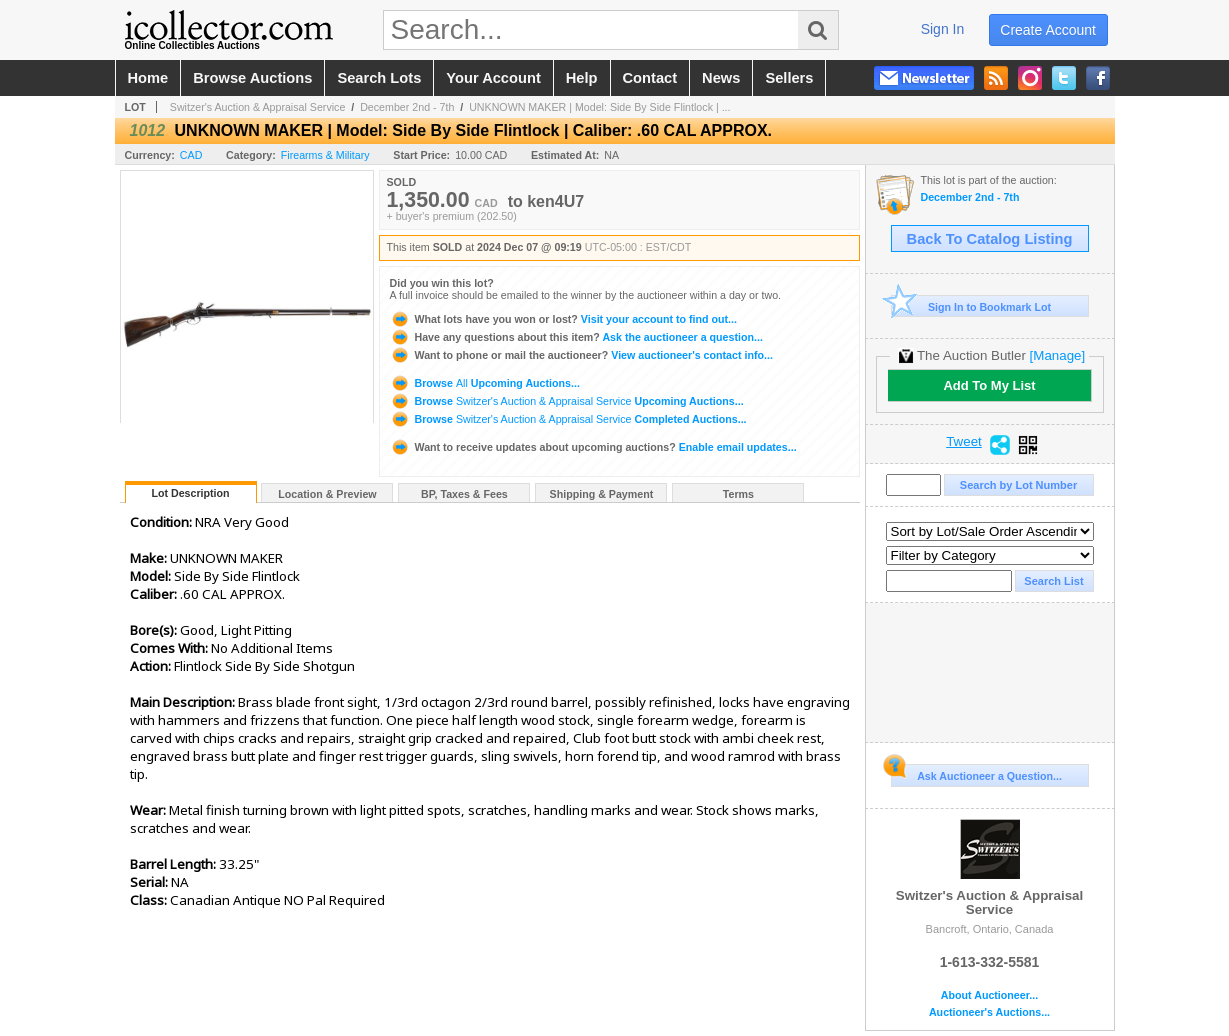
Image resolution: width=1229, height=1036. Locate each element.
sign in (943, 29)
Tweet (964, 442)
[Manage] (1057, 355)
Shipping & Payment (602, 494)
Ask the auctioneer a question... (576, 337)
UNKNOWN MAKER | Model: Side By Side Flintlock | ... (599, 107)
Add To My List (989, 385)
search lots (379, 78)
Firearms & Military (325, 155)
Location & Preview (327, 494)
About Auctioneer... (989, 995)
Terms (738, 494)
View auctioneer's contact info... (581, 355)
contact (650, 78)
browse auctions (252, 78)
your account (493, 78)
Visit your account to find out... (563, 319)
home (148, 78)
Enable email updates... (593, 447)
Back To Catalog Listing (990, 239)
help (582, 78)
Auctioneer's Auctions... (989, 1012)
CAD (191, 155)
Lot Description (190, 493)
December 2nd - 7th (407, 107)
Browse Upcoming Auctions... (485, 383)
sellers (789, 78)
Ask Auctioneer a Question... (976, 773)
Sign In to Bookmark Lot (971, 306)
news (721, 78)
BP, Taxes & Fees (464, 494)
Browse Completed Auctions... (568, 419)
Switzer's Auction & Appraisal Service (258, 107)
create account (1048, 30)
